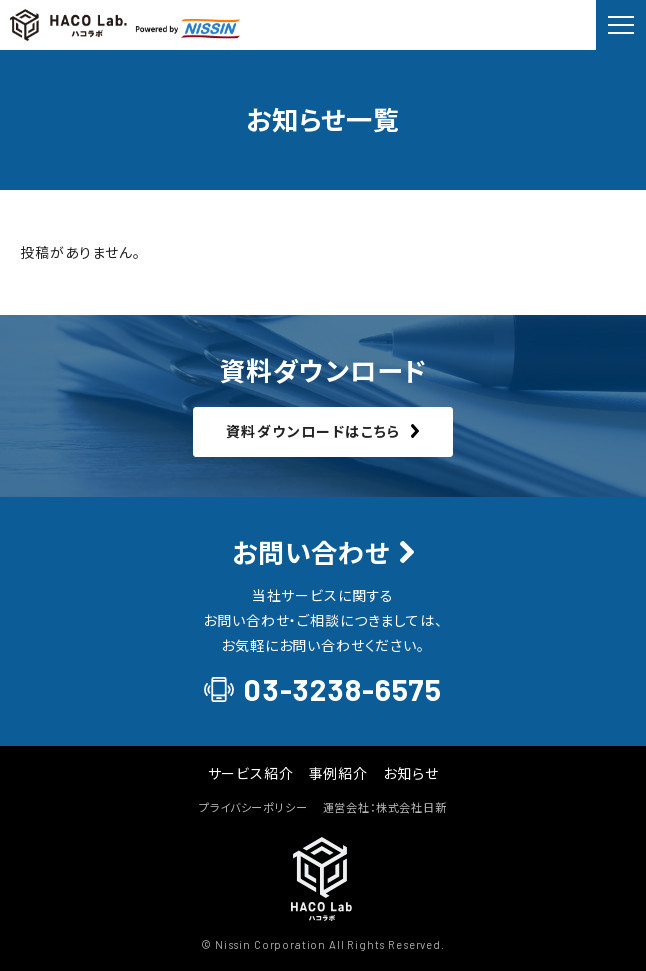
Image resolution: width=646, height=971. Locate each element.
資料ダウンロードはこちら (313, 431)
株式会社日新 (411, 807)
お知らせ (410, 773)
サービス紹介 (251, 773)
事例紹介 (338, 773)
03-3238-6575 (343, 689)
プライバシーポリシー (253, 807)
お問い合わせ (311, 552)
